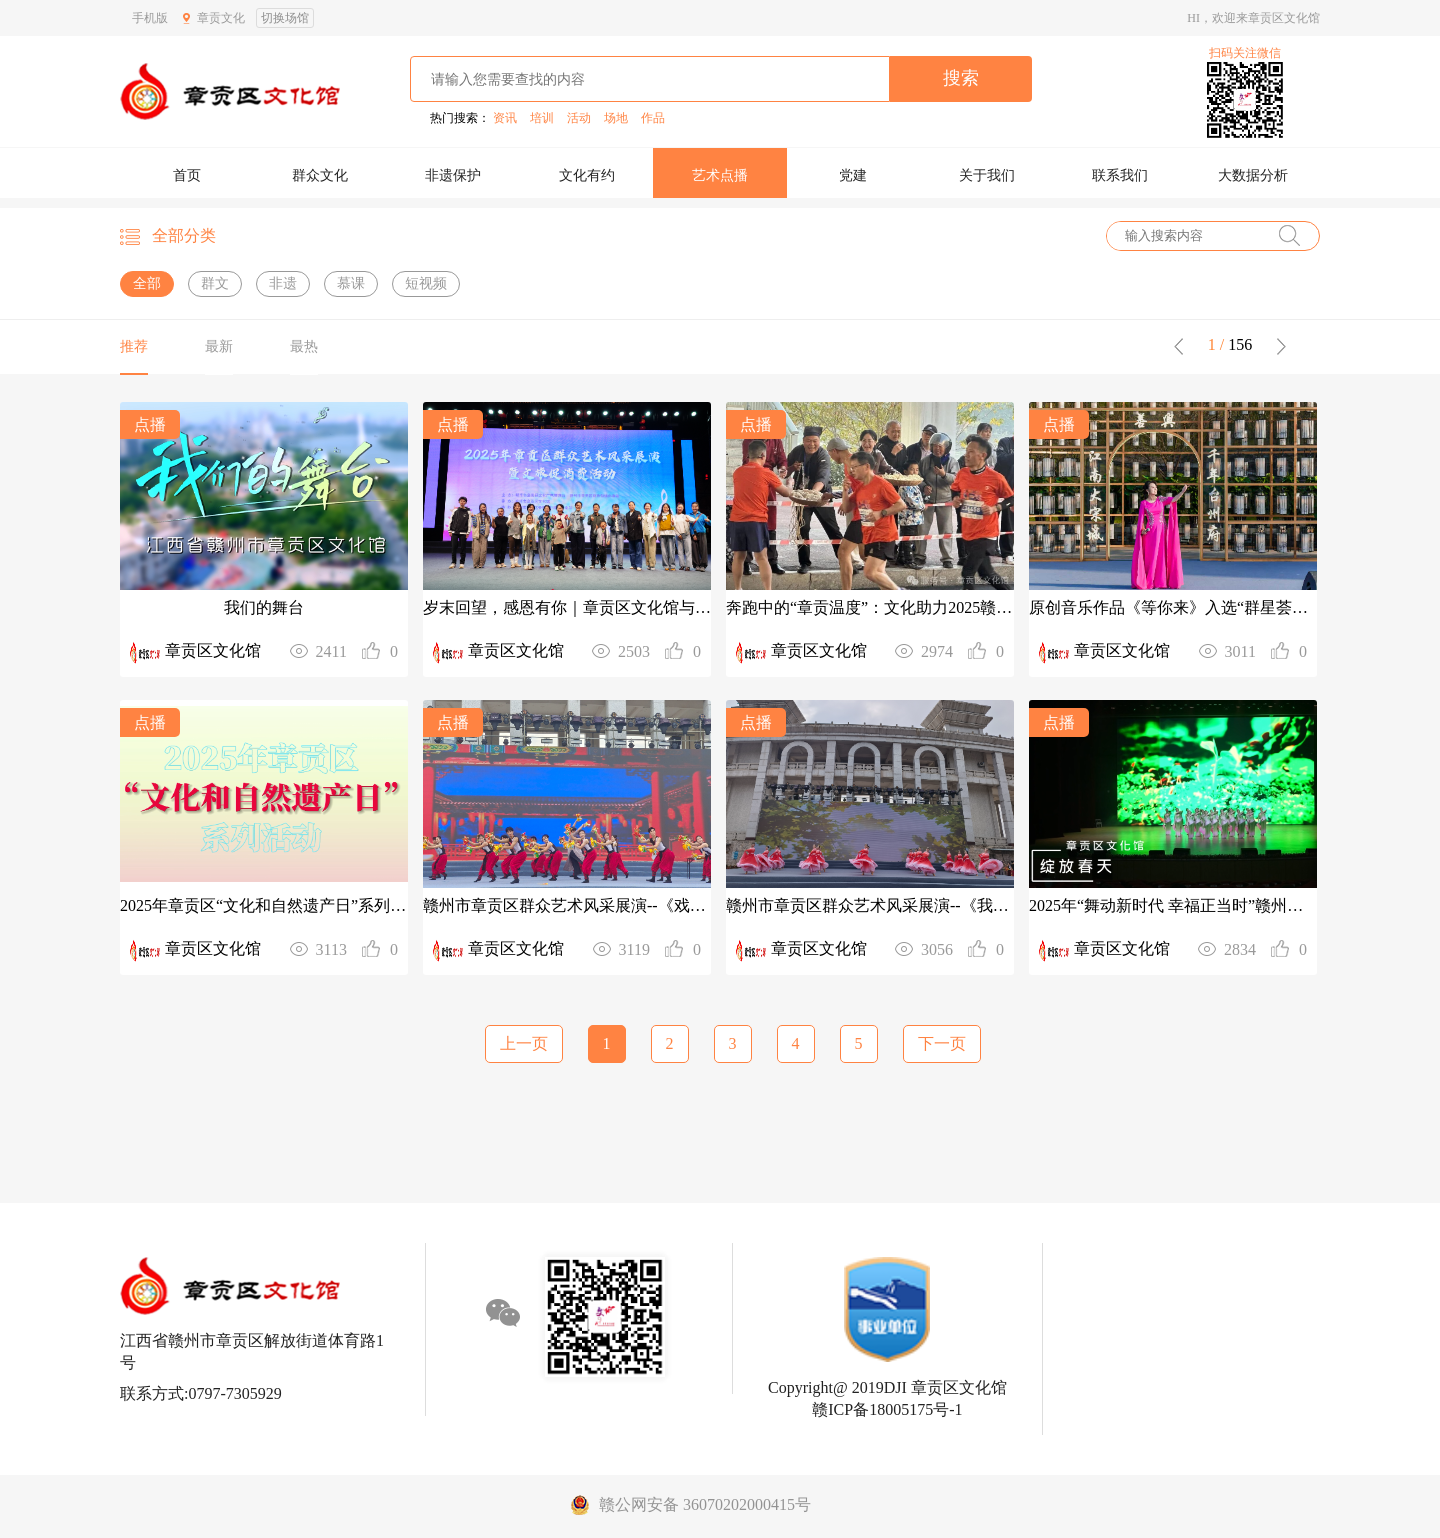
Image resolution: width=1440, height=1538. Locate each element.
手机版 (150, 18)
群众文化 (320, 175)
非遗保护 (453, 175)
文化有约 (587, 175)
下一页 (942, 1043)
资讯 (505, 118)
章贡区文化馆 (213, 650)
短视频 (426, 283)
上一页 (524, 1043)
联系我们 (1120, 175)
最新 (219, 346)
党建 (853, 175)
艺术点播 (720, 175)
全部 (147, 283)
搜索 (961, 78)
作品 (653, 118)
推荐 (134, 346)
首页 (187, 175)
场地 (616, 118)
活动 (579, 118)
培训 (542, 118)
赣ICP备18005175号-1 (887, 1409)
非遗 (283, 283)
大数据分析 (1253, 175)
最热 (304, 346)
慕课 (351, 283)
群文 (215, 283)
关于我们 (987, 175)
